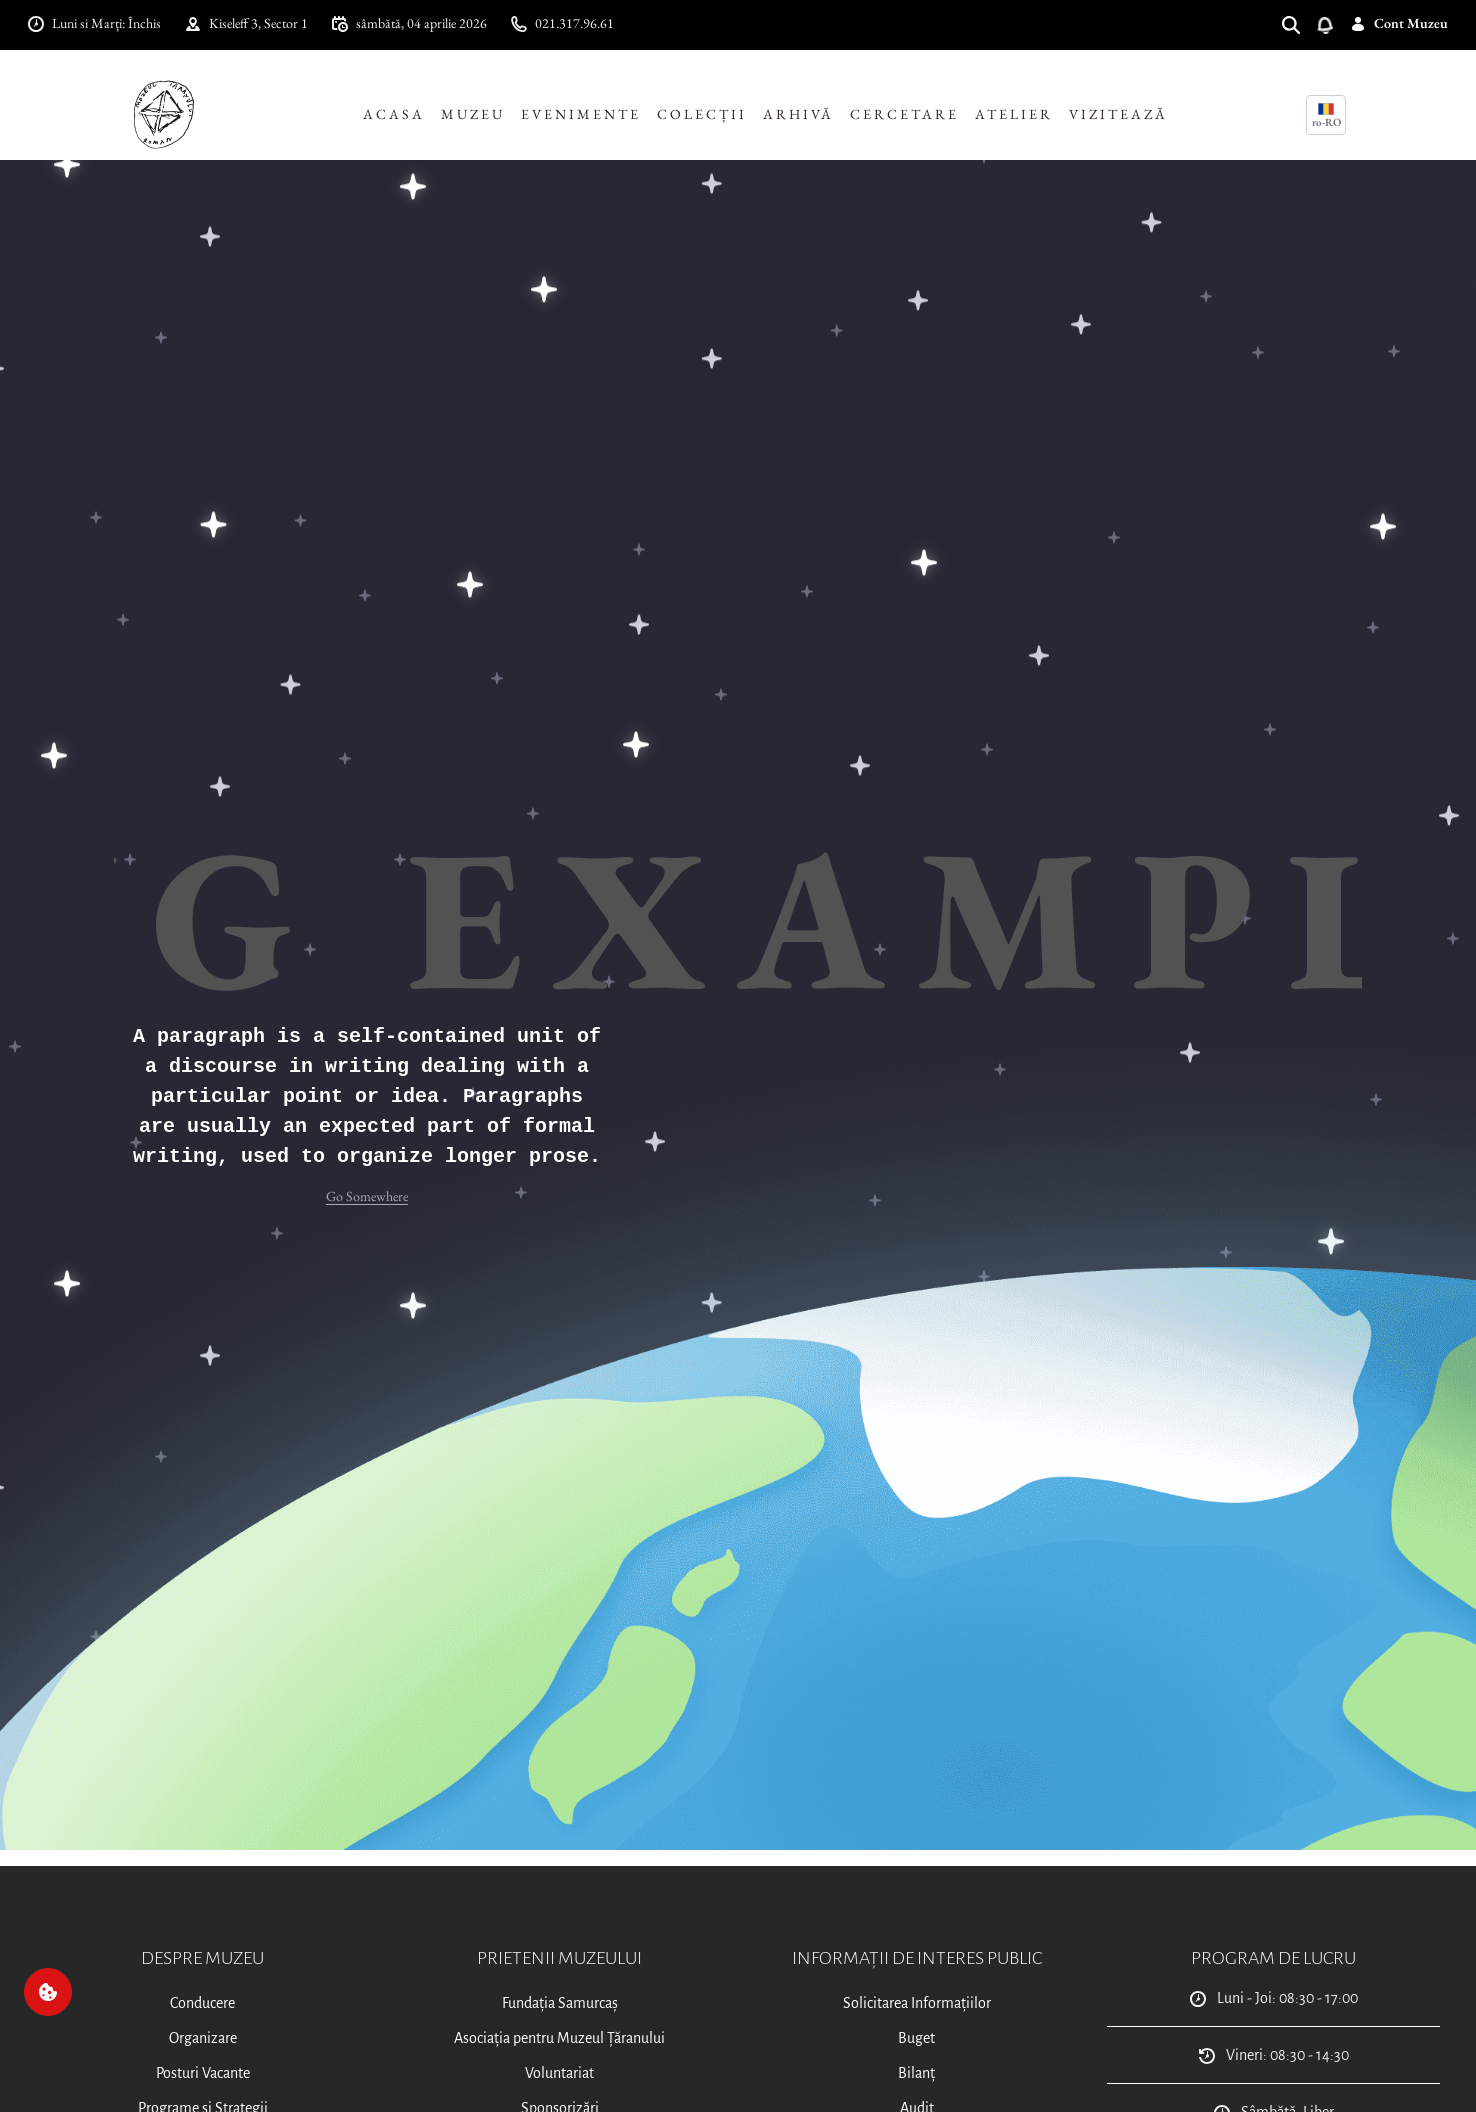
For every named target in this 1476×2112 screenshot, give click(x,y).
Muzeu (473, 114)
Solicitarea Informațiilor (917, 2003)
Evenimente (581, 114)
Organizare (203, 2038)
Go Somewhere (367, 1196)
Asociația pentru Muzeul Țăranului (559, 2038)
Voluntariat (559, 2073)
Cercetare (904, 114)
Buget (916, 2038)
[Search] (1299, 23)
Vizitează (1118, 114)
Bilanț (916, 2073)
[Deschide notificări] (1333, 23)
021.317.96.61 (562, 23)
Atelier (1014, 114)
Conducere (202, 2003)
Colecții (702, 114)
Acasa (394, 114)
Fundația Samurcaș (560, 2003)
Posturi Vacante (203, 2073)
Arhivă (798, 114)
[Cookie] (48, 1992)
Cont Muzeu (1399, 23)
